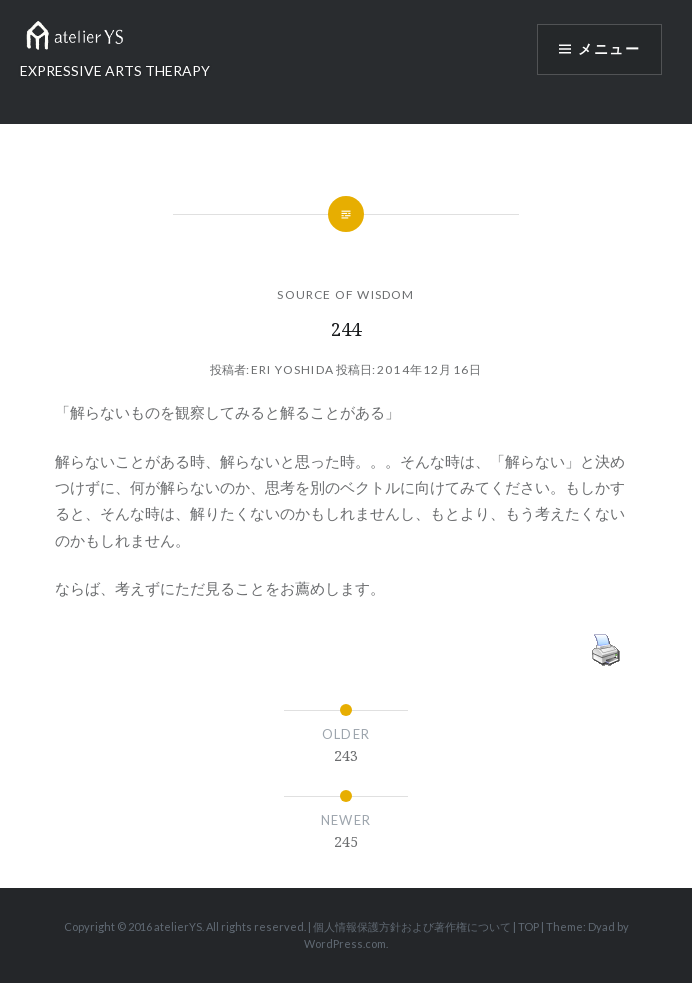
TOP (528, 926)
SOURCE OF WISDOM (345, 294)
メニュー (609, 49)
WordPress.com (345, 943)
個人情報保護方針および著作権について (412, 926)
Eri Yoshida (292, 369)
